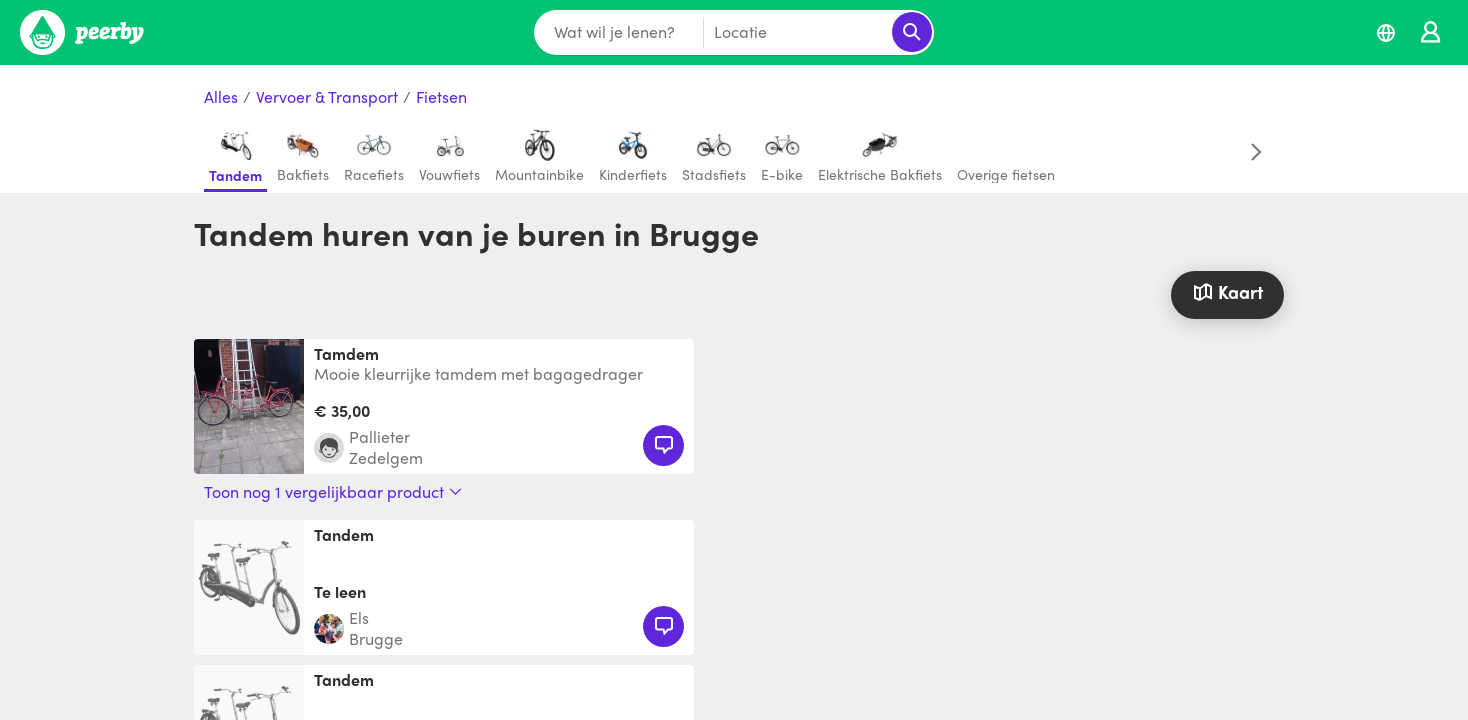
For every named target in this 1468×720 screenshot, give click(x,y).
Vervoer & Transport (327, 97)
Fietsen (441, 97)
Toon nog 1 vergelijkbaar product (333, 492)
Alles (221, 97)
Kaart (1227, 291)
